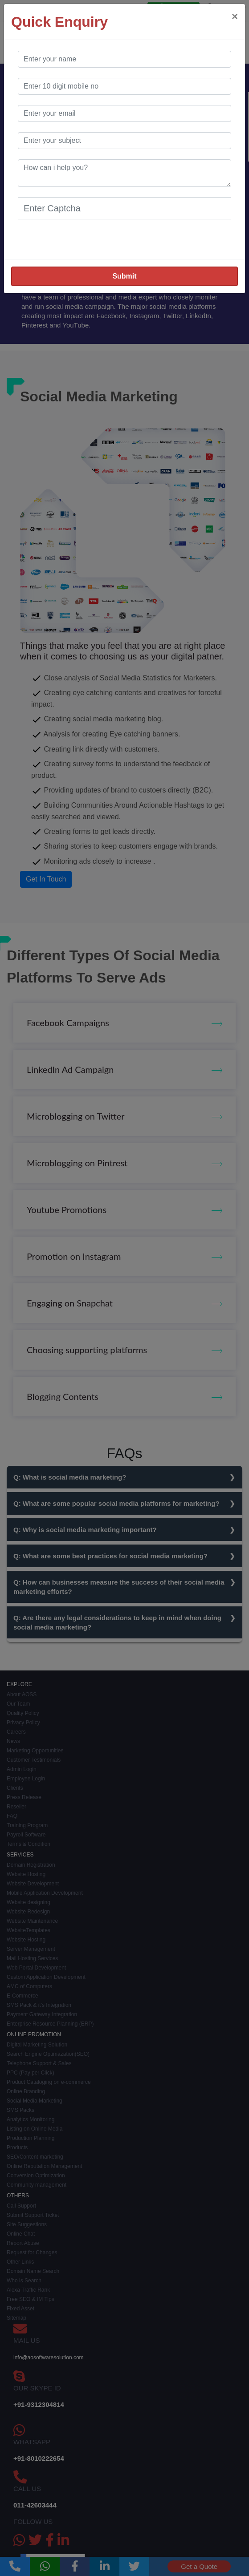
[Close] (235, 16)
